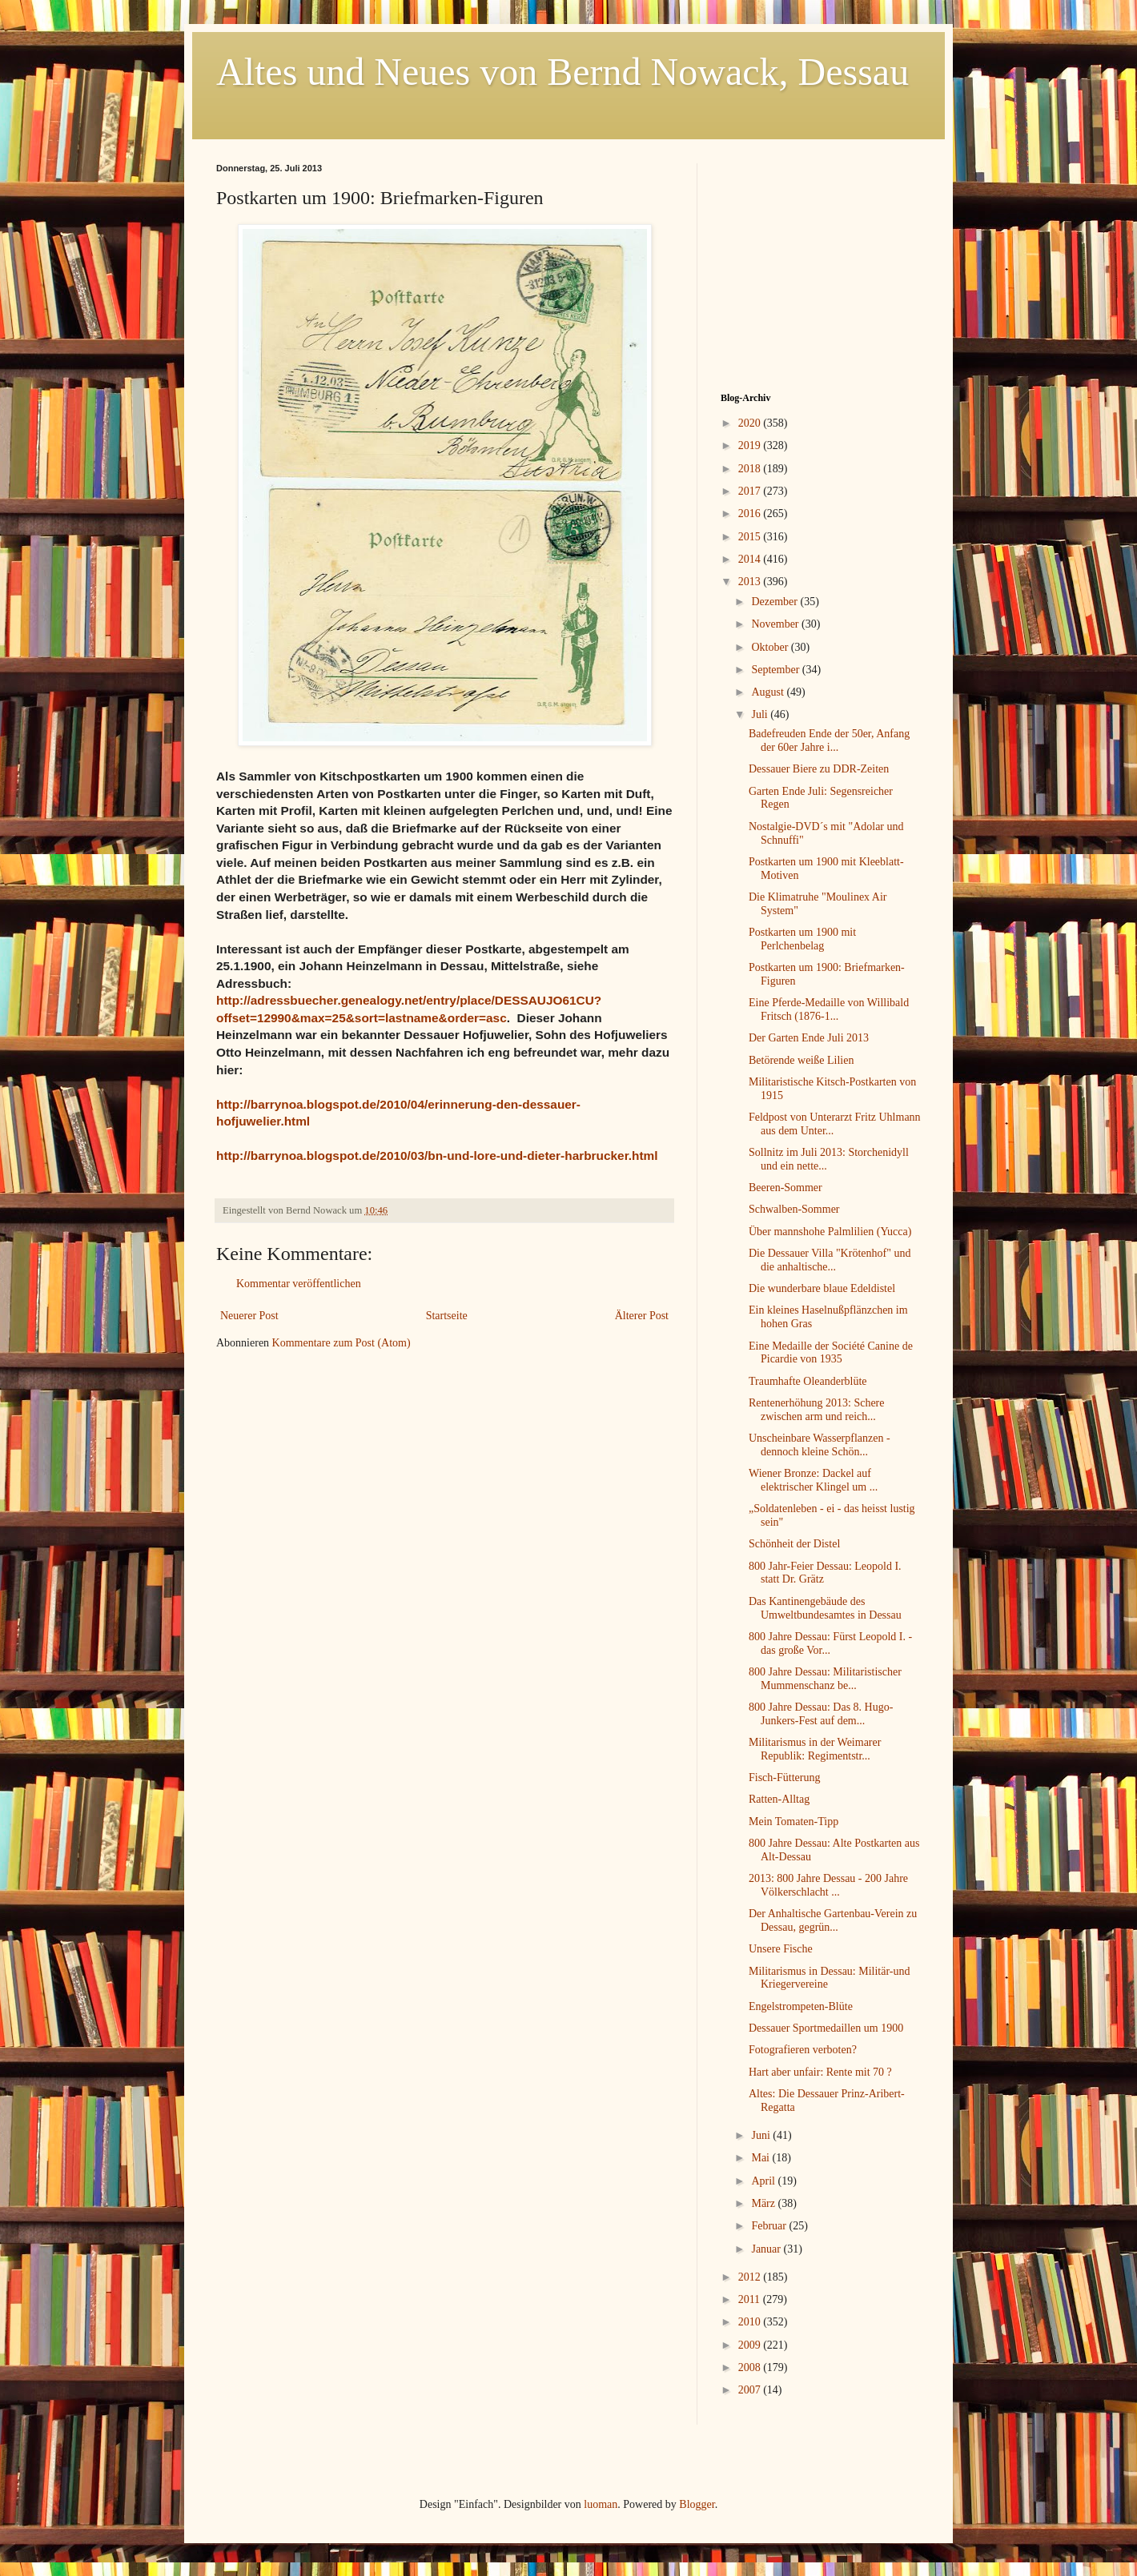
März (764, 2203)
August (768, 692)
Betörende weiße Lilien (801, 1060)
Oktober (770, 647)
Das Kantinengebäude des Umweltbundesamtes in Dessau (825, 1608)
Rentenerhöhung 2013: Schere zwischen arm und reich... (817, 1409)
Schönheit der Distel (794, 1544)
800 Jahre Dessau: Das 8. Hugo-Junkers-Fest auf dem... (821, 1714)
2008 (751, 2367)
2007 (751, 2390)
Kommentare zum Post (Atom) (341, 1343)
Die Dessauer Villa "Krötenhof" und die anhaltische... (829, 1260)
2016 (751, 514)
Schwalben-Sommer (794, 1209)
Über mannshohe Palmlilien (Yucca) (830, 1232)
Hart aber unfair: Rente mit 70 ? (820, 2072)
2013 (751, 582)
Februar (770, 2226)
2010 (751, 2322)
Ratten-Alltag (779, 1799)
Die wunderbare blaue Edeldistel (822, 1288)
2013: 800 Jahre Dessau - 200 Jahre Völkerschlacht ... (828, 1885)
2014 (751, 559)
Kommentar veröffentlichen (298, 1284)
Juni (762, 2135)
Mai (761, 2158)
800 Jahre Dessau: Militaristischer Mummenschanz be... (825, 1678)
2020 (751, 423)
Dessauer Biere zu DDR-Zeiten (819, 769)
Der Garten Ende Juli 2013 (809, 1038)
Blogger (696, 2504)
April (764, 2181)
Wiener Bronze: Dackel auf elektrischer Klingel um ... (813, 1480)
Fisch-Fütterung (784, 1778)
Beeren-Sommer (785, 1188)
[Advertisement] (821, 263)
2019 (751, 445)
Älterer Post (642, 1316)
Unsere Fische (781, 1949)
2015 (751, 537)
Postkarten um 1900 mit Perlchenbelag (802, 939)
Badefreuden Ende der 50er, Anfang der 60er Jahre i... (829, 740)
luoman (600, 2504)
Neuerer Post (249, 1316)
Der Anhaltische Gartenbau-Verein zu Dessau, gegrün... (833, 1920)
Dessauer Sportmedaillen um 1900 (826, 2028)
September (776, 670)
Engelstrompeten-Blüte (801, 2006)
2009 (751, 2345)
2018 (751, 469)
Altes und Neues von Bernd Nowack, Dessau (562, 71)
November (776, 624)
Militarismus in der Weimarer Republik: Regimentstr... (815, 1749)
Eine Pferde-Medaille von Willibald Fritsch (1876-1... (829, 1009)
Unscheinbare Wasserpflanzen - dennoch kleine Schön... (819, 1445)
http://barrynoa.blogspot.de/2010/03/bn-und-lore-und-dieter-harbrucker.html (437, 1155)
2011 (750, 2299)
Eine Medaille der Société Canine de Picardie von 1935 (831, 1353)
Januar (767, 2249)
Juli (760, 714)
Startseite (447, 1316)
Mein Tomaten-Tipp (793, 1822)
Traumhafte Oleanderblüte (808, 1381)
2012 (751, 2277)
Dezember (775, 602)
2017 (751, 491)
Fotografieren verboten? (803, 2050)
